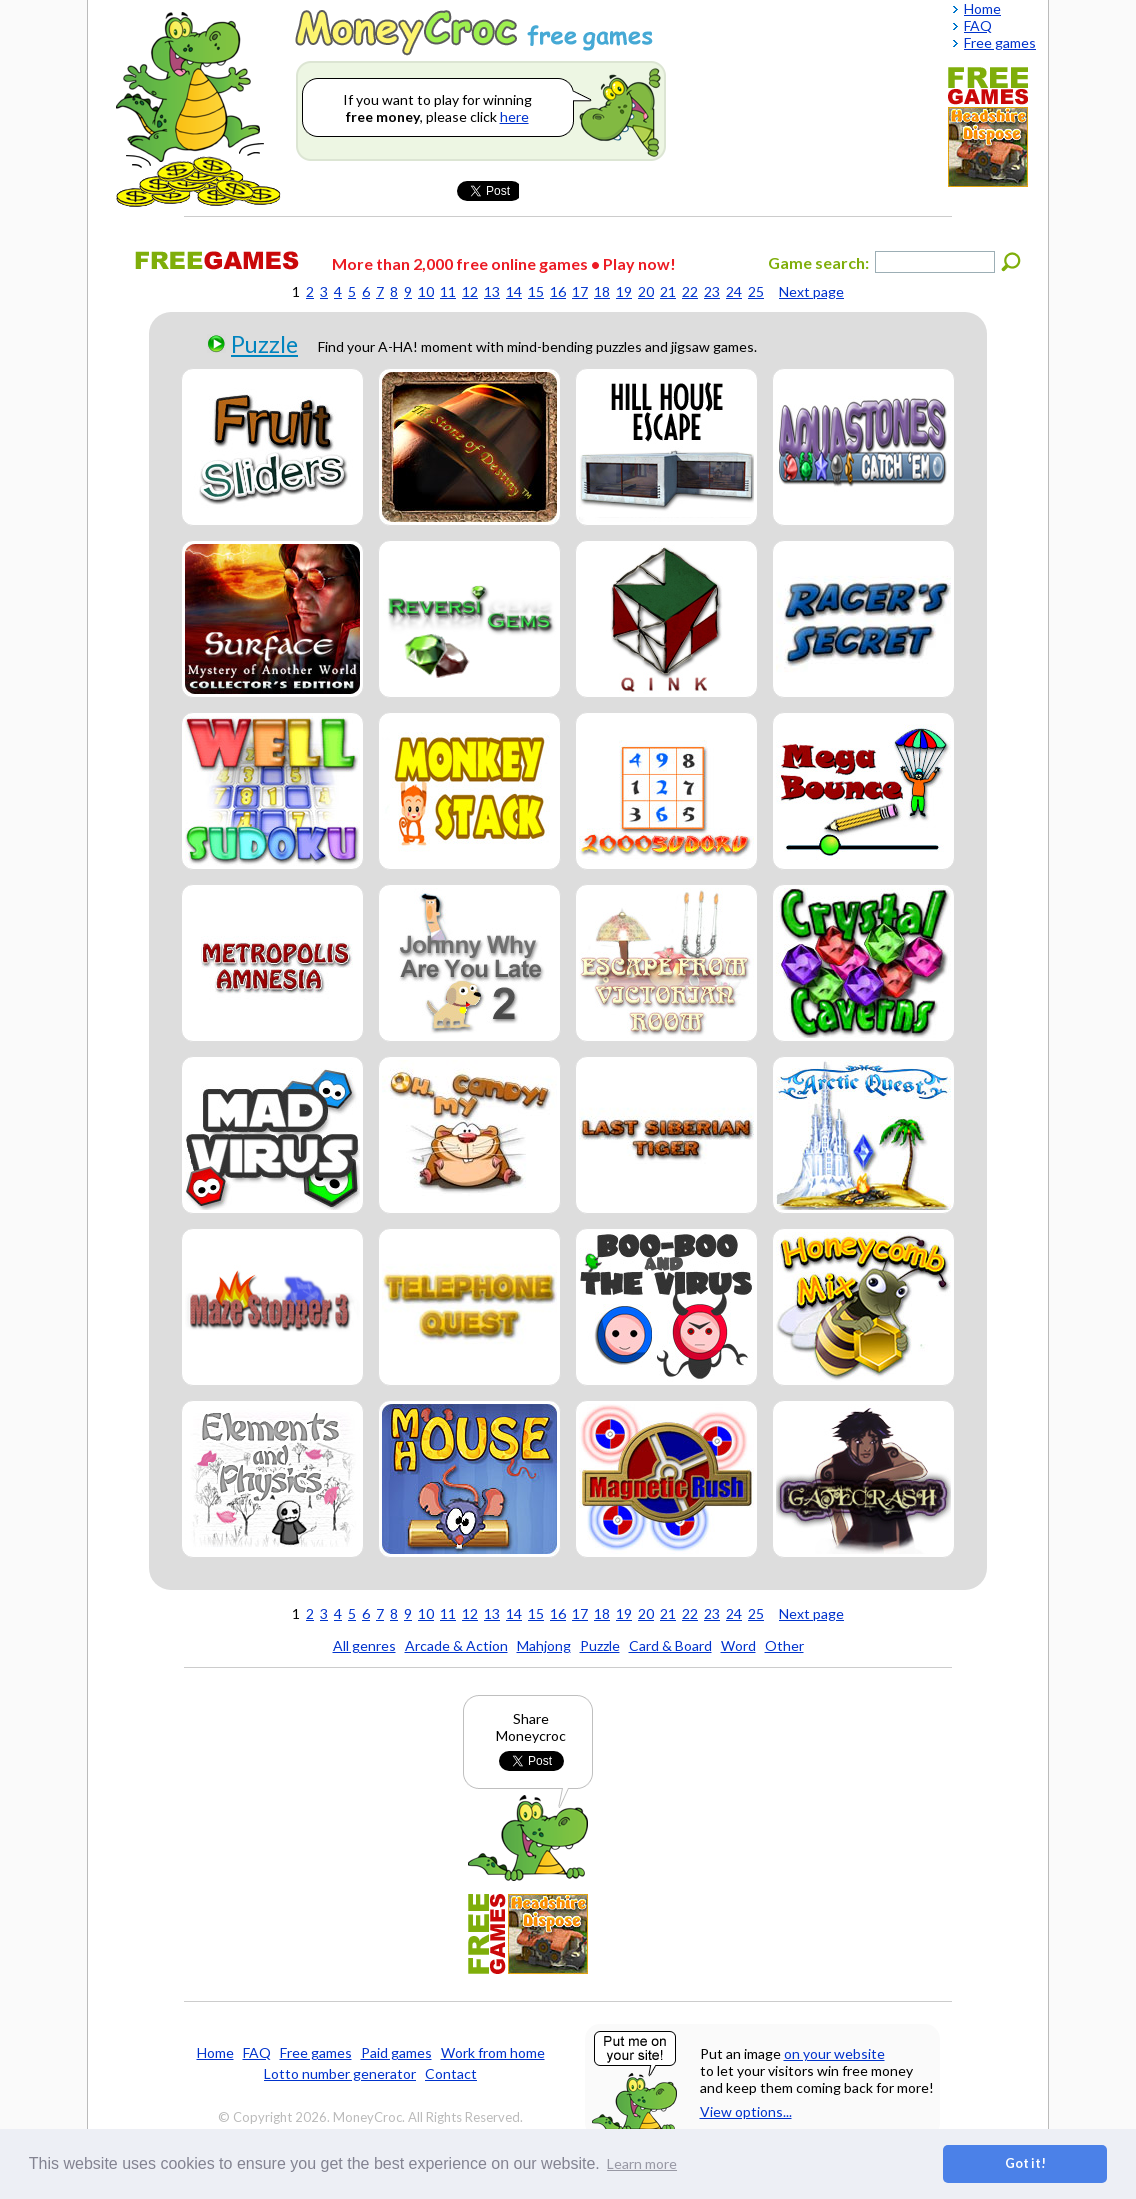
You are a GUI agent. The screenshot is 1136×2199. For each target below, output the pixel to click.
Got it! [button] (1025, 2163)
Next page (811, 291)
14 (514, 291)
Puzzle (264, 344)
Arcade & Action (456, 1645)
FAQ (257, 2052)
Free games (316, 2052)
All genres (364, 1645)
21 (668, 291)
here (514, 116)
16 (558, 291)
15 (536, 291)
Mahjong (544, 1645)
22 (690, 291)
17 (580, 291)
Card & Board (670, 1645)
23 (712, 291)
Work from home (493, 2052)
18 (602, 291)
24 (734, 291)
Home (215, 2052)
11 (448, 291)
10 (426, 291)
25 (756, 291)
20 (646, 291)
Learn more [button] (642, 2163)
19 (624, 291)
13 (492, 291)
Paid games (396, 2052)
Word (738, 1645)
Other (784, 1645)
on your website (834, 2053)
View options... (746, 2111)
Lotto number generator (340, 2073)
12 (470, 291)
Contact (451, 2073)
